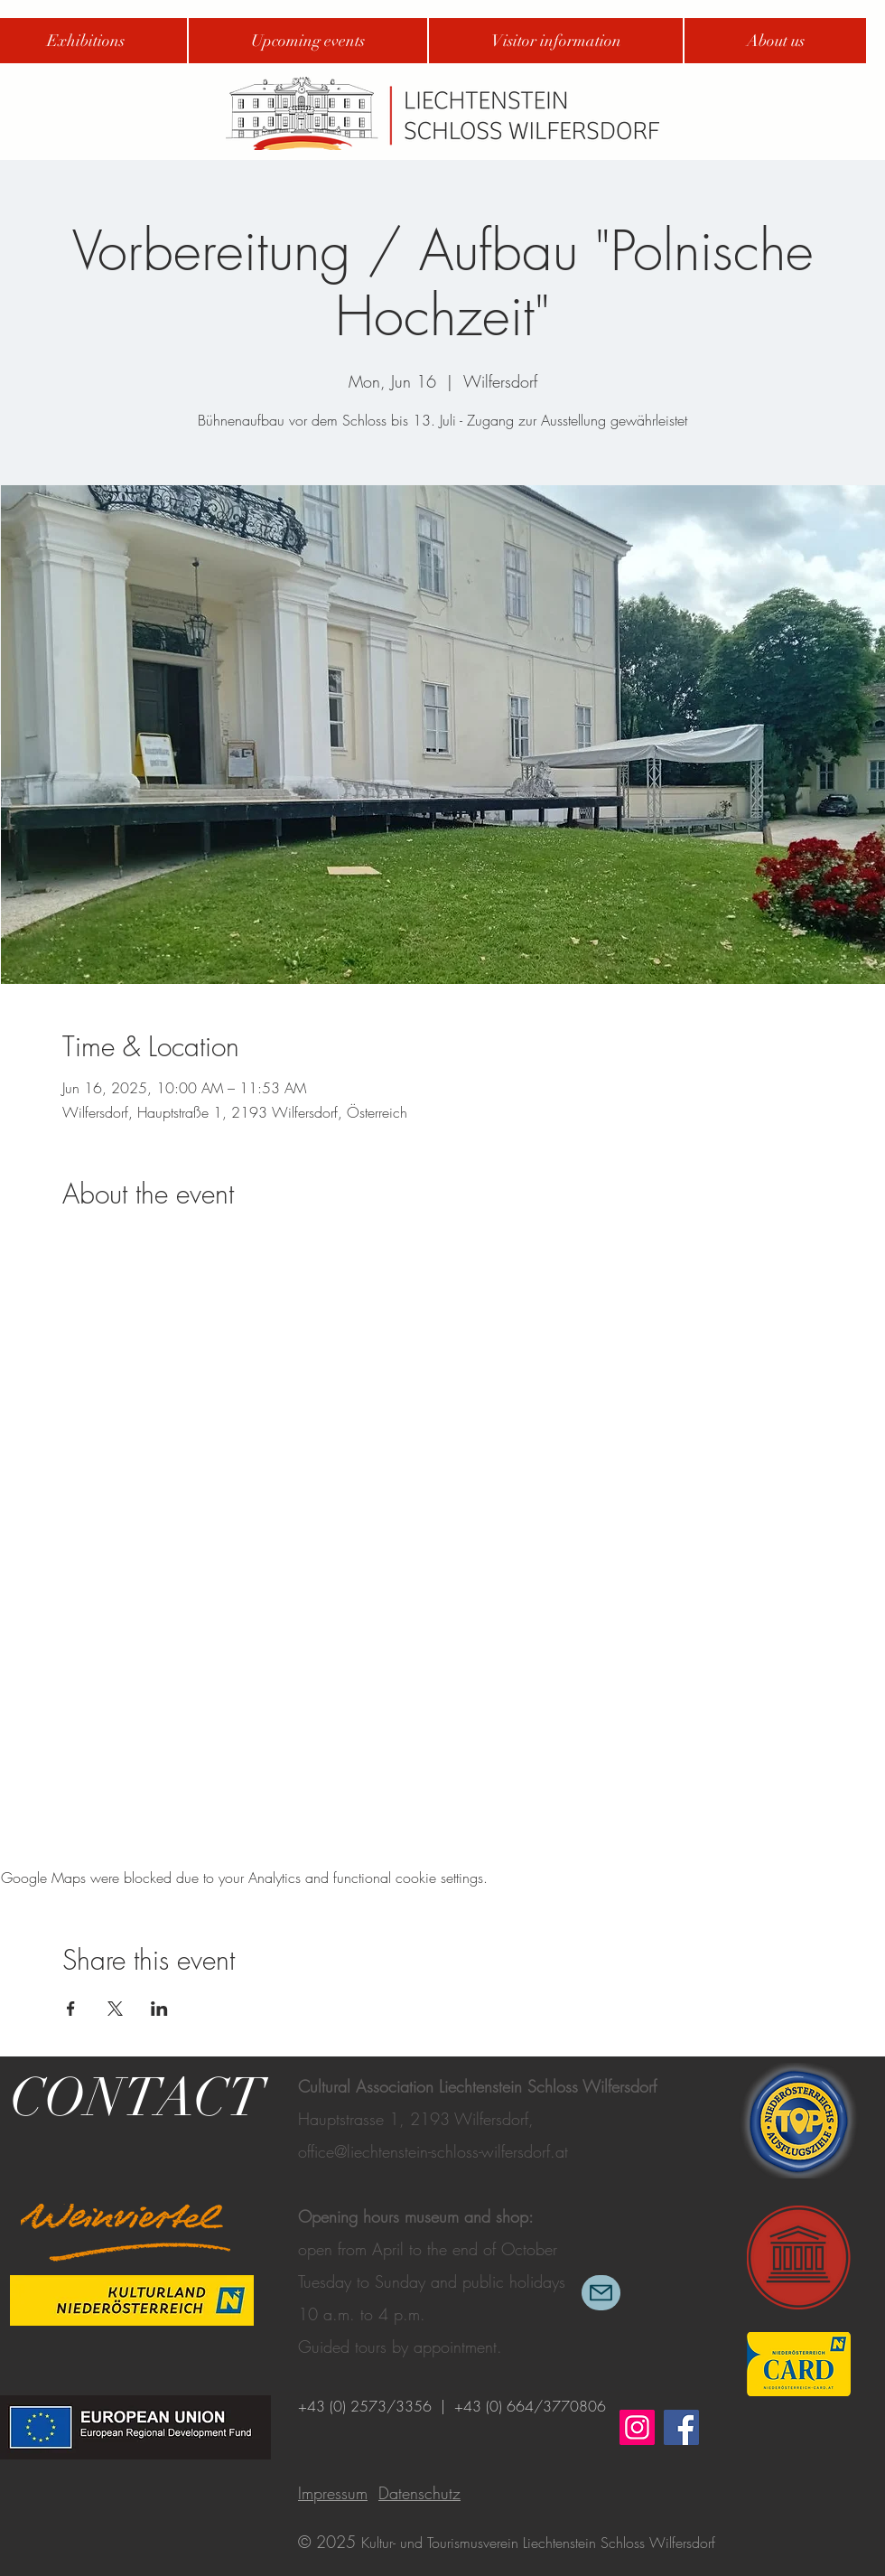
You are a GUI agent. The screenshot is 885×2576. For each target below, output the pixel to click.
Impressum (333, 2493)
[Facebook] (681, 2427)
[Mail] (601, 2292)
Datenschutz (419, 2493)
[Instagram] (637, 2427)
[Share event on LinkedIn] (159, 2008)
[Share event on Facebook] (70, 2008)
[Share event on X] (115, 2008)
